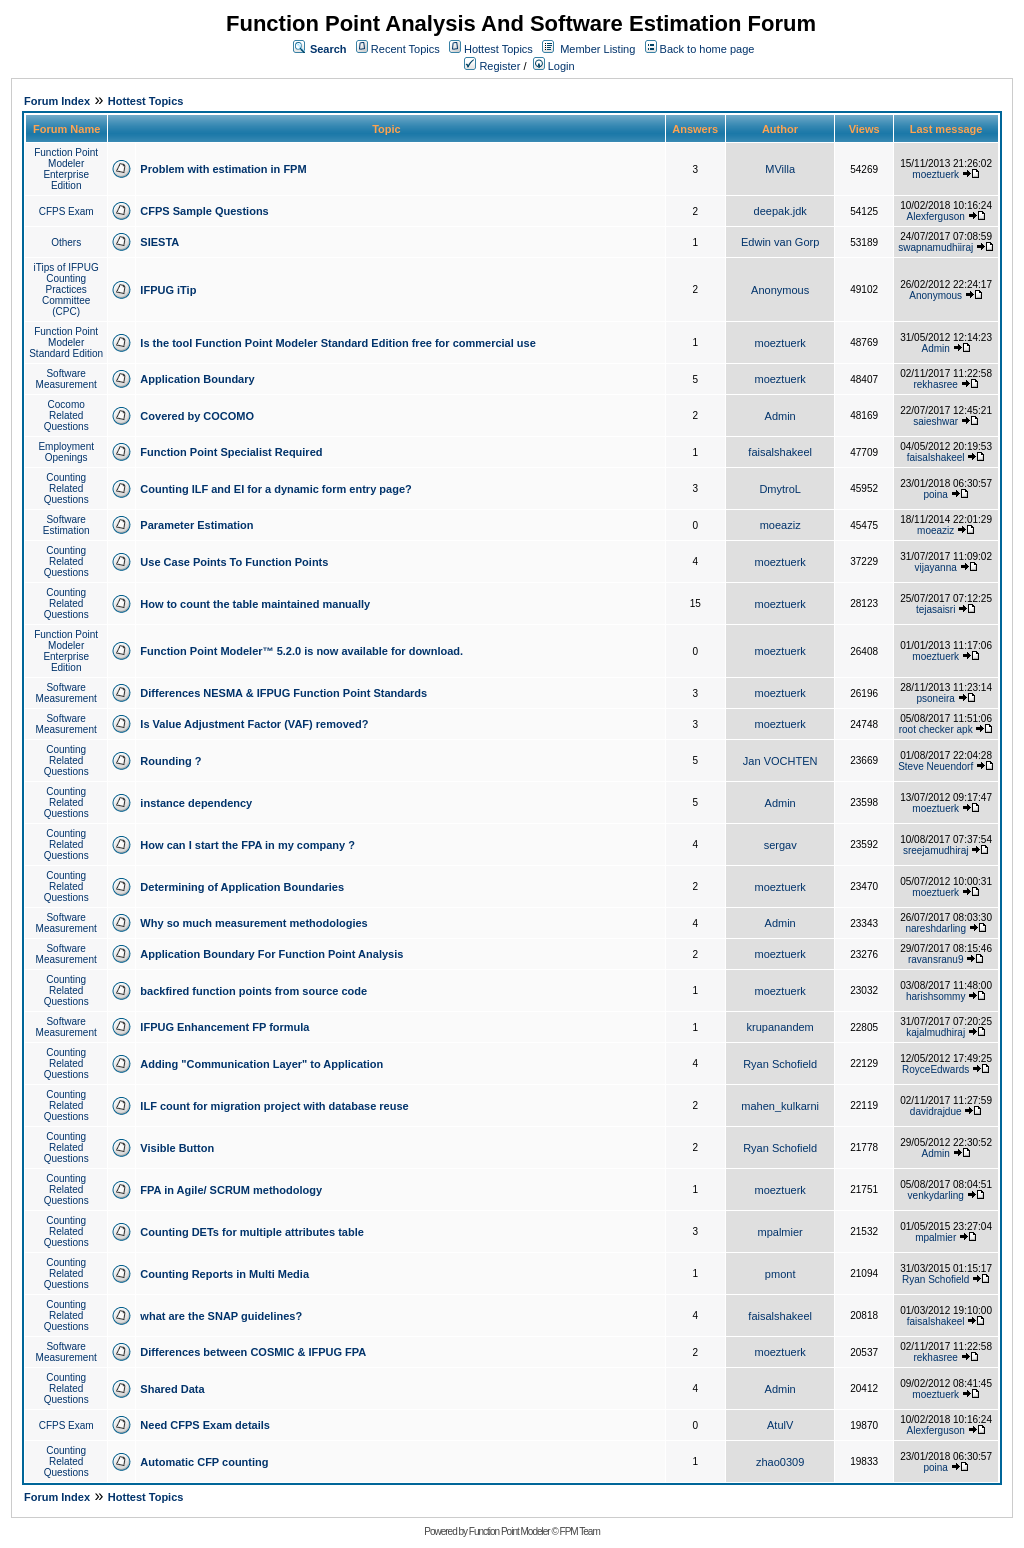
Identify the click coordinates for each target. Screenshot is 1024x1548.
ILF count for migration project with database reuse (274, 1106)
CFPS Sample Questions (204, 211)
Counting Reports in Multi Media (224, 1274)
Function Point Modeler (509, 1531)
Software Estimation (66, 525)
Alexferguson (936, 216)
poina (935, 494)
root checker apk (936, 729)
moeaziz (780, 525)
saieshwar (935, 421)
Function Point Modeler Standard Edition (66, 342)
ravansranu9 (936, 959)
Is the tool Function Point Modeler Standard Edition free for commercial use (337, 343)
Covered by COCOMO (197, 416)
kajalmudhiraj (935, 1032)
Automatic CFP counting (204, 1462)
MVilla (780, 169)
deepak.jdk (780, 211)
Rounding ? (170, 761)
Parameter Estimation (196, 525)
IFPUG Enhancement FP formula (224, 1027)
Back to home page (707, 49)
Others (66, 242)
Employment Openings (66, 452)
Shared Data (172, 1389)
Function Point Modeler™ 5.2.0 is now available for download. (301, 651)
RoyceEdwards (935, 1069)
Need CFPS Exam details (205, 1425)
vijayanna (936, 567)
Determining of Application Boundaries (242, 887)
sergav (780, 845)
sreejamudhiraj (936, 850)
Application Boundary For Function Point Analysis (271, 954)
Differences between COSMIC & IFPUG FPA (253, 1352)
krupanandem (780, 1027)
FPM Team (580, 1531)
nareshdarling (935, 928)
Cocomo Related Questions (66, 415)
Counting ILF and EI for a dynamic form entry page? (275, 489)
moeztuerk (935, 174)
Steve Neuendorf (935, 766)
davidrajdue (936, 1111)
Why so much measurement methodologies (253, 923)
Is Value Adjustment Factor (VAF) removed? (254, 724)
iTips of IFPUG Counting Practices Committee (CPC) (66, 289)
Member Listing (597, 49)
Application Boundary (197, 379)
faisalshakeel (780, 452)
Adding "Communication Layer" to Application (261, 1064)
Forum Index (57, 101)
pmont (780, 1274)
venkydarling (936, 1195)
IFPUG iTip (168, 290)
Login (554, 66)
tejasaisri (935, 609)
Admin (936, 348)
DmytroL (780, 489)
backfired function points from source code (253, 991)
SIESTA (159, 242)
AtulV (780, 1425)
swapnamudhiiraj (935, 247)
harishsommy (935, 996)
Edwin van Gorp (780, 242)
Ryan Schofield (780, 1064)
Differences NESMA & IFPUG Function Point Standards (283, 693)
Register (492, 66)
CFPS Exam (66, 211)
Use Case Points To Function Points (234, 562)
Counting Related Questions (66, 488)
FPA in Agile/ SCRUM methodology (231, 1190)
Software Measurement (66, 379)
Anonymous (780, 290)
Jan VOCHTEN (780, 761)
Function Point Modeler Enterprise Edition (66, 169)
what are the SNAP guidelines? (221, 1316)
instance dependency (196, 803)
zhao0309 (780, 1462)
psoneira (936, 698)
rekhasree (935, 384)
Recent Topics (405, 49)
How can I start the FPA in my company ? (247, 845)
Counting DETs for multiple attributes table (251, 1232)
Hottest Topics (498, 49)
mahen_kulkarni (780, 1106)
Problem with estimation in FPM (223, 169)
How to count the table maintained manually (255, 604)
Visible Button (177, 1148)
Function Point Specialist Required (231, 452)
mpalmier (780, 1232)
